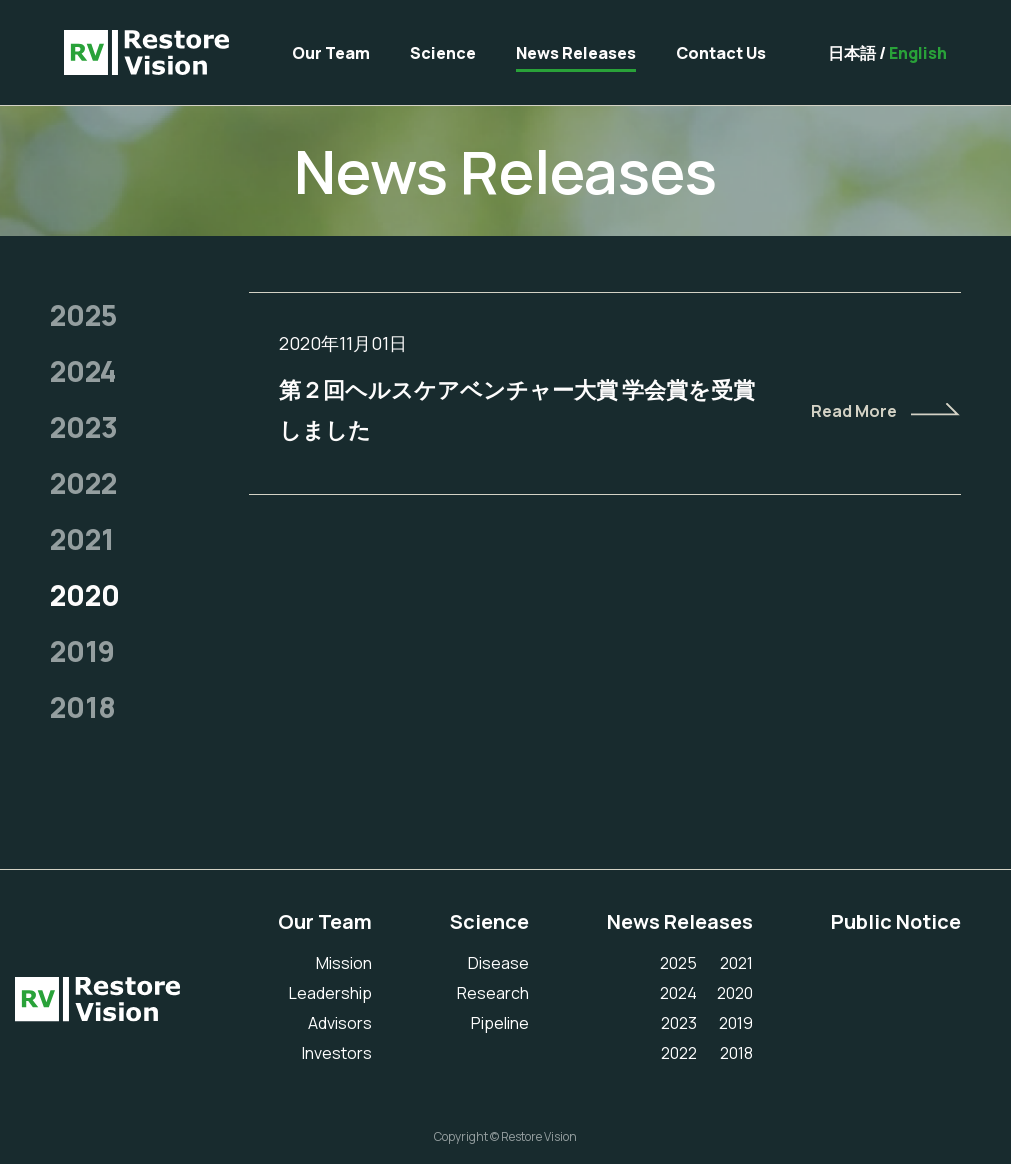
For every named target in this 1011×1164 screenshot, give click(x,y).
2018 (83, 707)
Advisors (340, 1023)
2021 (82, 539)
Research (493, 993)
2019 (82, 651)
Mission (344, 963)
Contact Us (721, 53)
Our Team (331, 53)
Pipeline (500, 1023)
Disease (498, 963)
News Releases (576, 53)
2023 (84, 427)
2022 (83, 483)
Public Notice (896, 921)
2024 (83, 371)
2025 (83, 315)
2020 (85, 595)
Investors (337, 1053)
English (918, 53)
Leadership (330, 993)
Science (443, 53)
